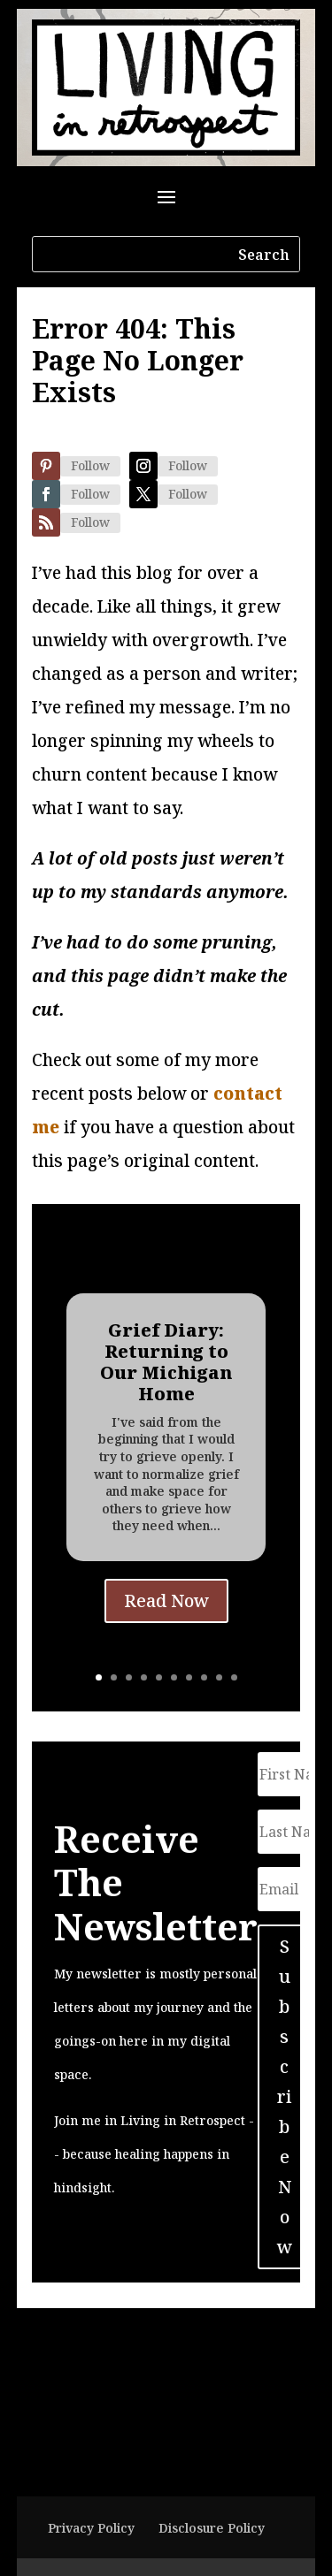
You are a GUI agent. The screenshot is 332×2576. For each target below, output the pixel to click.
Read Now (166, 1601)
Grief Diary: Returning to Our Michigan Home (166, 1362)
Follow (90, 465)
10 (234, 1677)
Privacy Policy (91, 2527)
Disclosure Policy (211, 2527)
